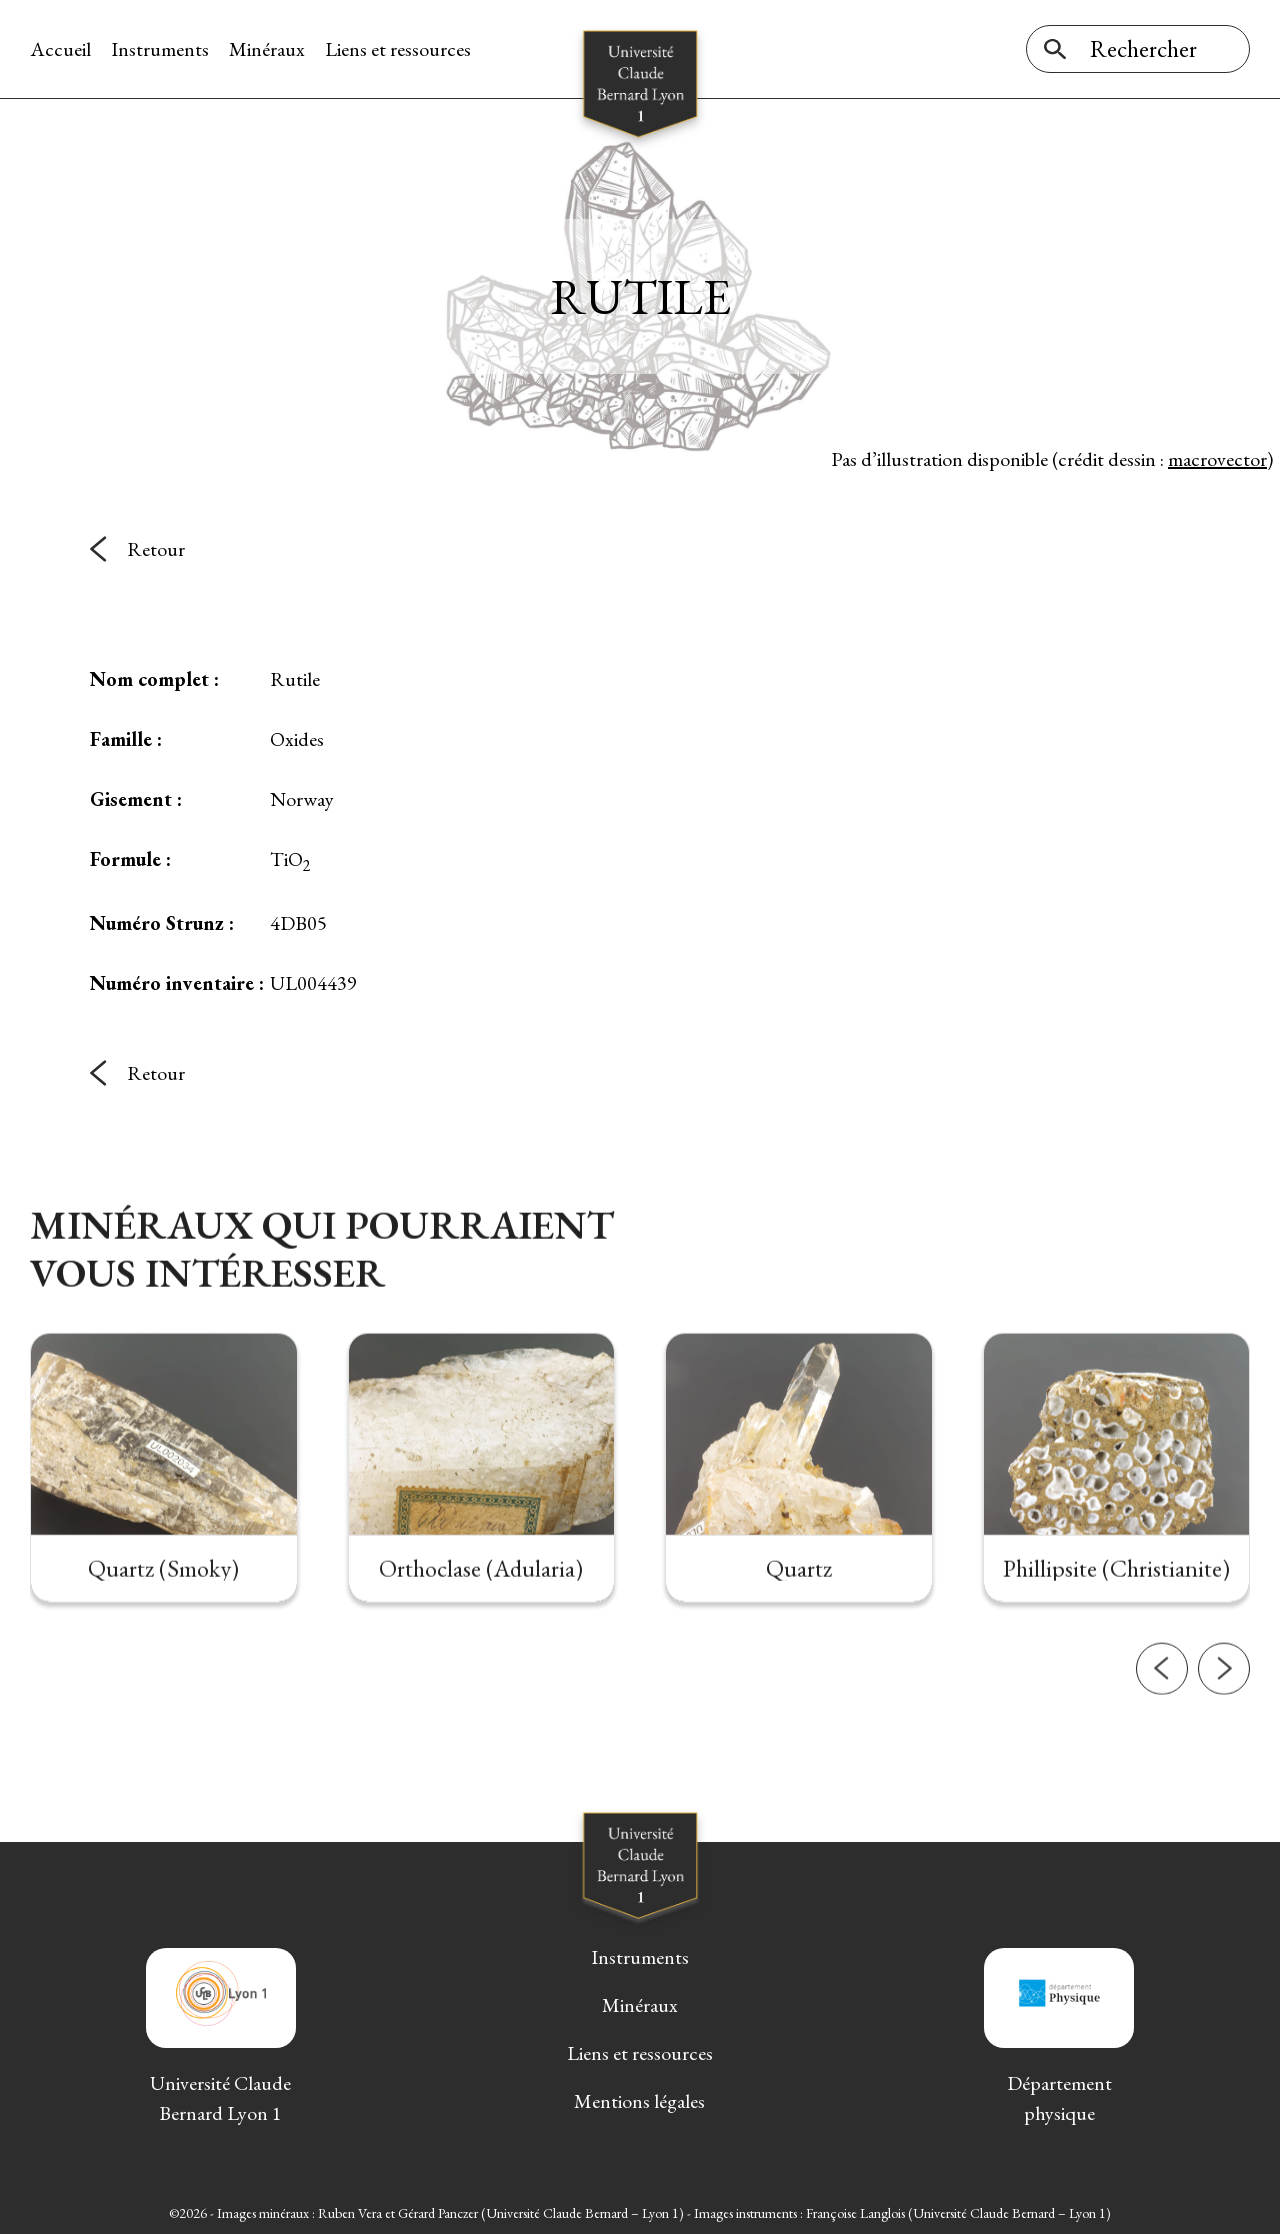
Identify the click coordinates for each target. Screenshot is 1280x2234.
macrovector (1217, 459)
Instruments (160, 49)
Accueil (60, 49)
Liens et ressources (398, 49)
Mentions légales (639, 2101)
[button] (1162, 1724)
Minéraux (267, 49)
